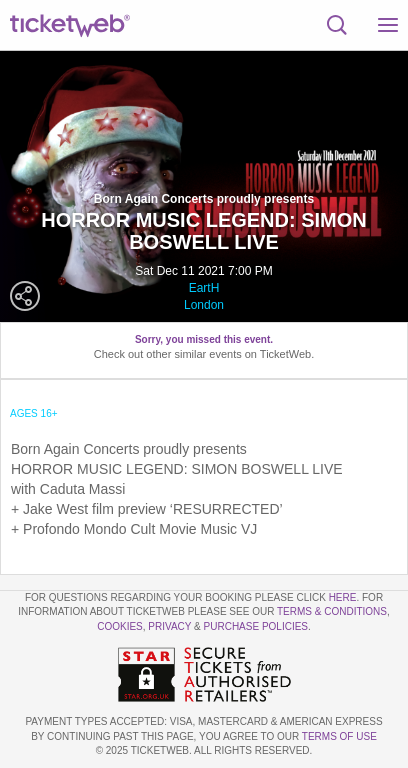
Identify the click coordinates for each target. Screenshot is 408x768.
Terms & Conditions (332, 611)
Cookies (120, 626)
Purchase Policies (256, 626)
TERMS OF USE (339, 736)
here (343, 597)
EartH (204, 288)
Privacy (169, 626)
